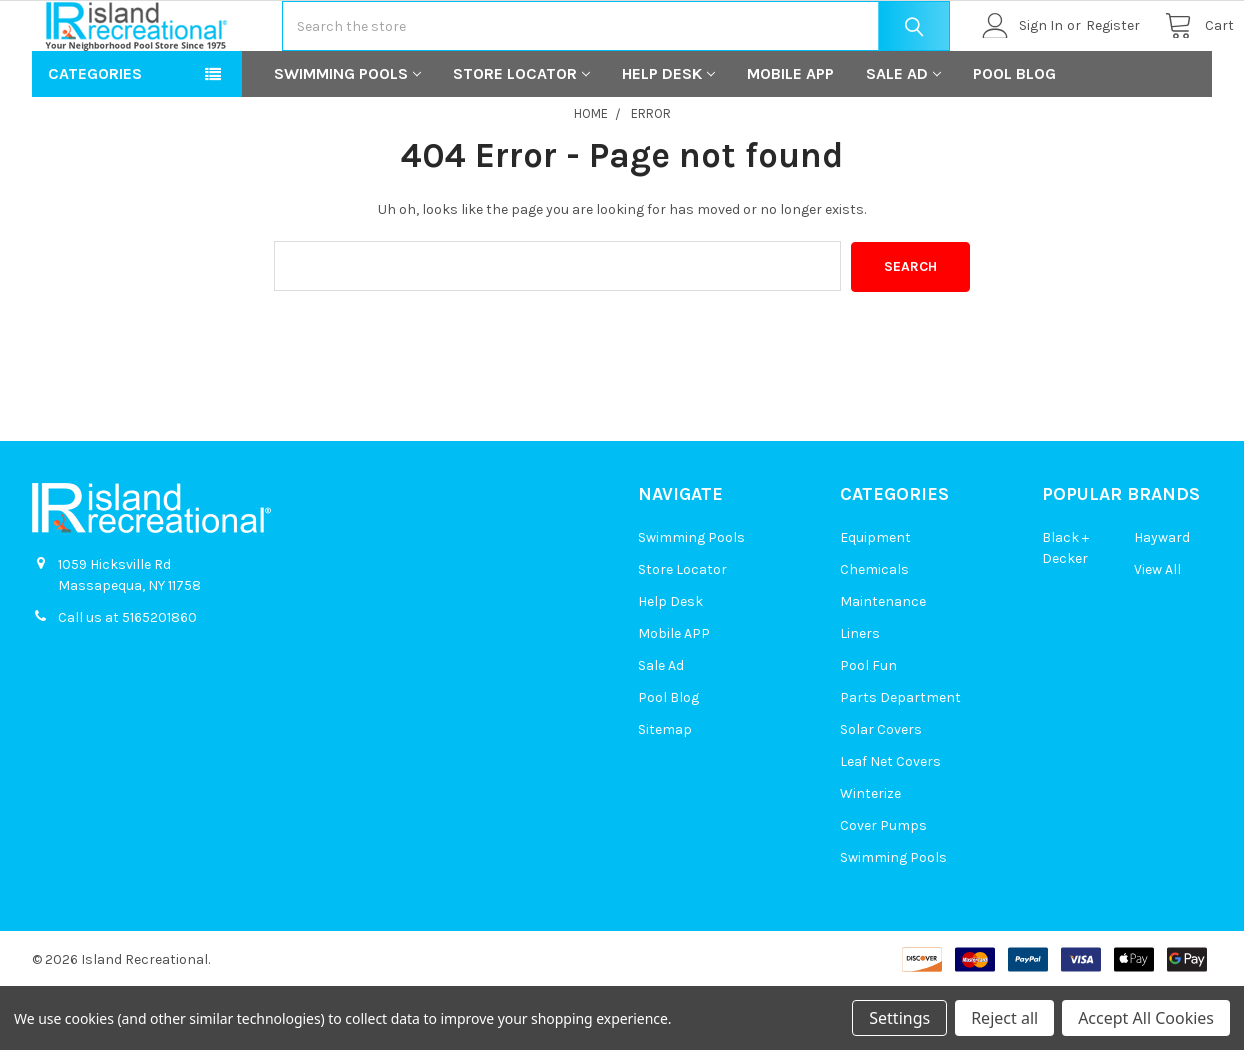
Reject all (1004, 1018)
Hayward (1162, 600)
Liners (860, 696)
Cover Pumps (883, 888)
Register (1091, 57)
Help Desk (668, 137)
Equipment (875, 600)
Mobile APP (790, 137)
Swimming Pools (347, 137)
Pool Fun (868, 728)
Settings (899, 1018)
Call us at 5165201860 (127, 680)
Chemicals (874, 632)
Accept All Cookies (1146, 1018)
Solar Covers (881, 792)
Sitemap (665, 792)
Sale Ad (903, 137)
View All (1157, 632)
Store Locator (521, 137)
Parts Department (900, 760)
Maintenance (883, 664)
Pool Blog (1014, 137)
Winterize (870, 856)
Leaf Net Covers (890, 824)
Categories (95, 137)
